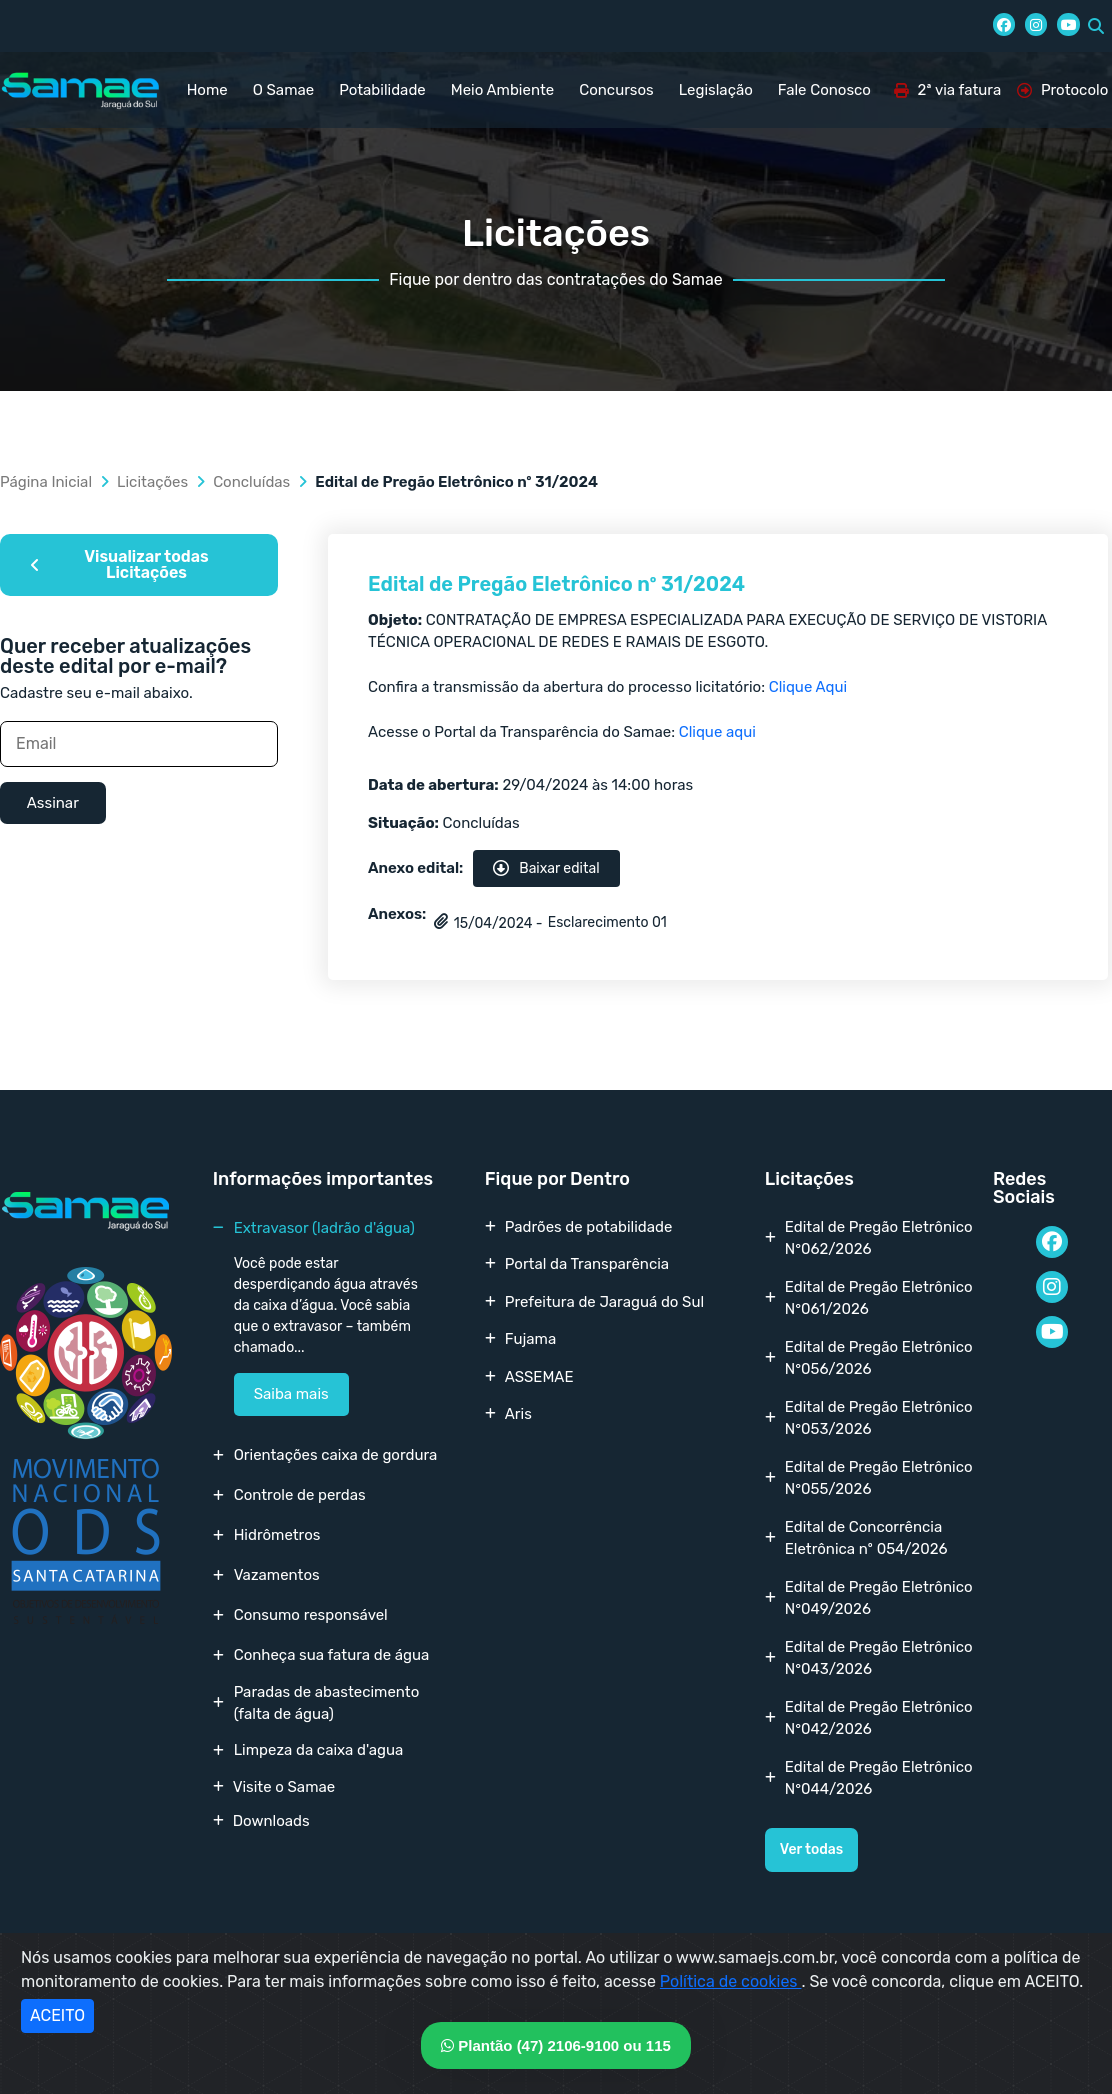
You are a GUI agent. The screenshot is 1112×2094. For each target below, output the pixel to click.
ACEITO (57, 2015)
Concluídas (251, 482)
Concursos (616, 90)
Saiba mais (291, 1394)
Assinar (53, 803)
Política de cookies (731, 1981)
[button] (1096, 26)
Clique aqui (717, 732)
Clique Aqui (808, 687)
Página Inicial (46, 482)
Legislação (716, 90)
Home (207, 90)
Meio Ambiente (502, 90)
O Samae (283, 90)
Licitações (152, 482)
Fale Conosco (824, 90)
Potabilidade (382, 90)
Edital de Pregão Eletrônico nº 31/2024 (556, 584)
